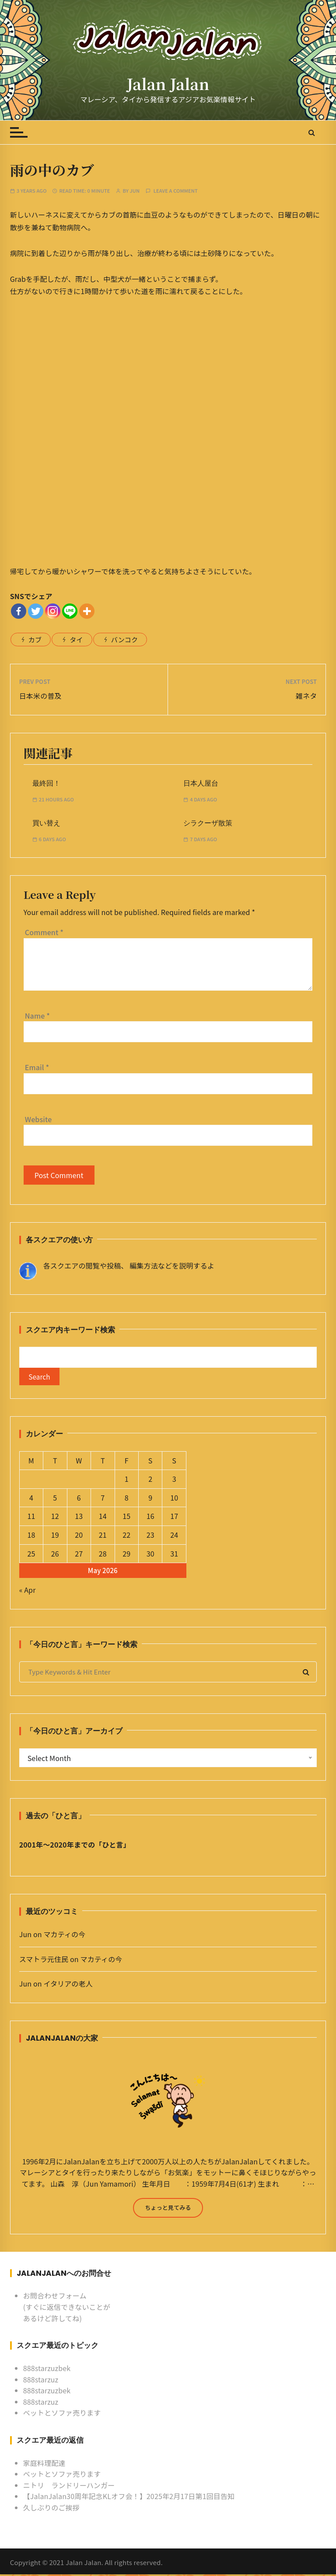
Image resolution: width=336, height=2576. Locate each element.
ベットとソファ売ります (62, 2415)
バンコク (124, 639)
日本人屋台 (200, 783)
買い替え (46, 823)
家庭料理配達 (44, 2464)
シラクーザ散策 (207, 823)
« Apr (27, 1592)
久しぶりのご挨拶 (51, 2509)
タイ (76, 639)
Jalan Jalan (168, 83)
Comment (44, 932)
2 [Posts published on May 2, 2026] (150, 1481)
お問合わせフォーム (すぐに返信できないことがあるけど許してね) (66, 2308)
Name (37, 1015)
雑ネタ (306, 695)
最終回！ (46, 783)
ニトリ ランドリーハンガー (69, 2487)
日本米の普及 (40, 695)
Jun (135, 190)
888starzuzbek (47, 2370)
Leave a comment (176, 190)
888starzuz (41, 2381)
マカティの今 (64, 1936)
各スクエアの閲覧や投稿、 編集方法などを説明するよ (128, 1265)
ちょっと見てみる (168, 2209)
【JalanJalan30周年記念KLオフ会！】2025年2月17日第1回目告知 (129, 2498)
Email (37, 1067)
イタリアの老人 (67, 1985)
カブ (35, 639)
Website (38, 1119)
